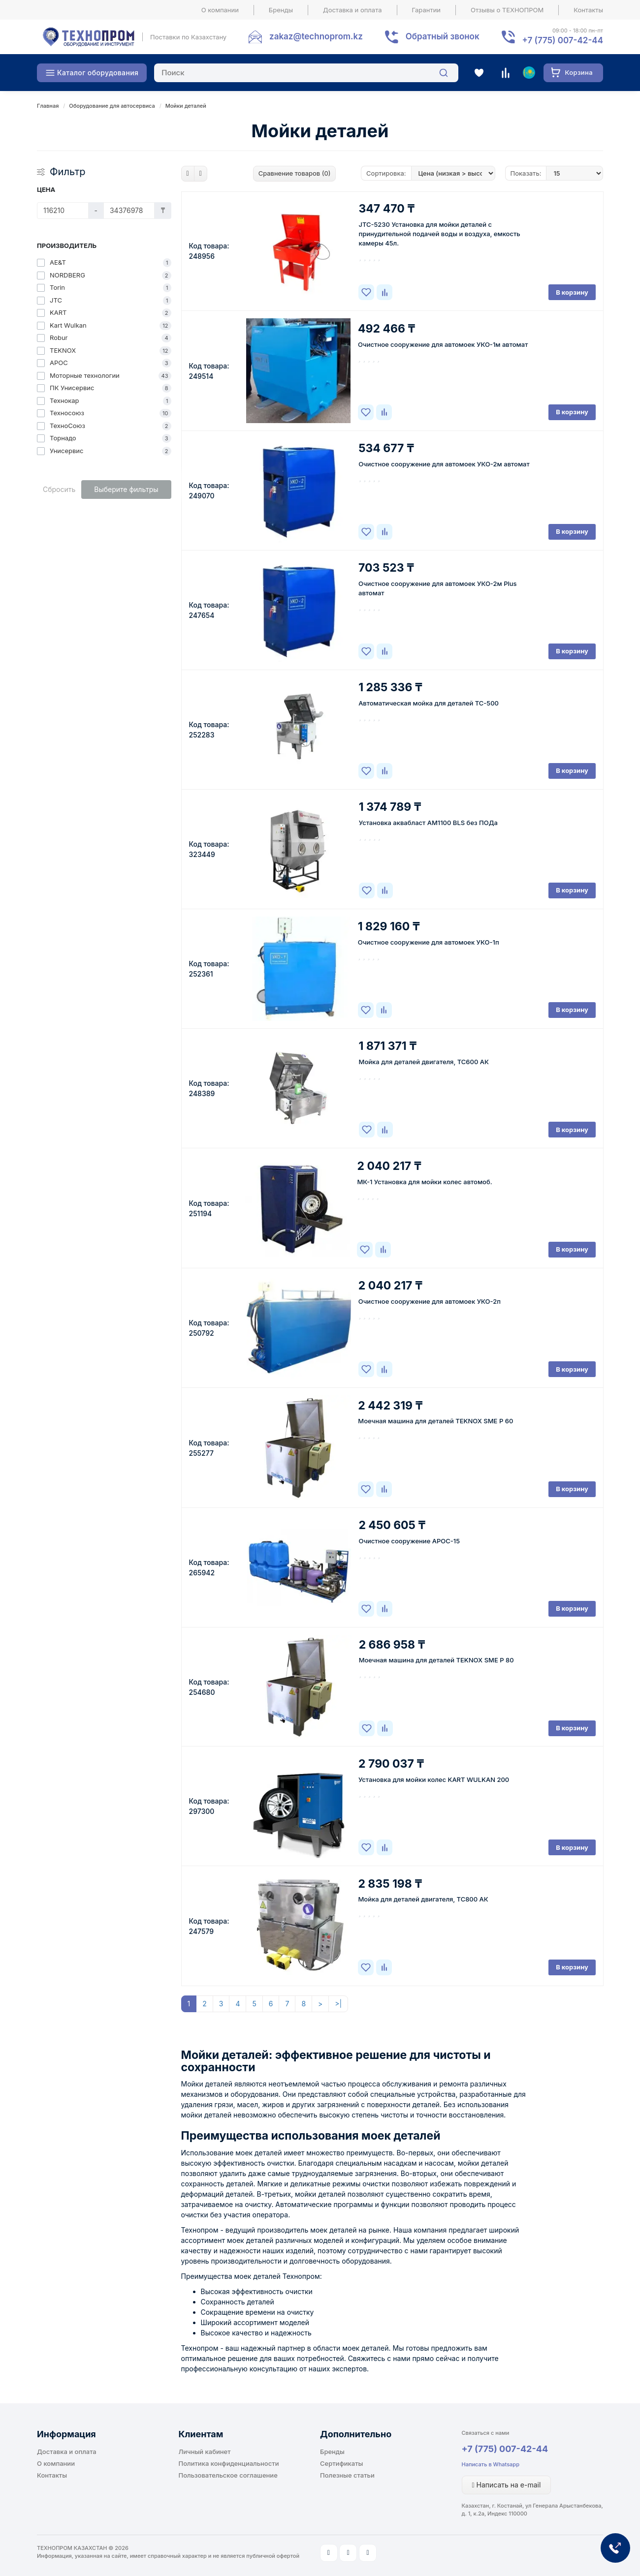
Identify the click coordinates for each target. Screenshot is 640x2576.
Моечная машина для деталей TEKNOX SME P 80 (436, 1660)
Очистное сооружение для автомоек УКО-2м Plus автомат (437, 588)
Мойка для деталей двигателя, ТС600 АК (424, 1062)
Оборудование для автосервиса (112, 105)
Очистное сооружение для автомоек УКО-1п (428, 942)
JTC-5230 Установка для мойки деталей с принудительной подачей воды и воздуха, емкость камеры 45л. (439, 233)
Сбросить (59, 489)
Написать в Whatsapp (490, 2464)
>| (338, 2003)
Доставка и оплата (352, 10)
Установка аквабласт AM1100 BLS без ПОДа (428, 823)
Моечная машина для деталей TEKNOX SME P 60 (435, 1421)
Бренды (281, 10)
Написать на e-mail (506, 2485)
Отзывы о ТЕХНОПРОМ (507, 10)
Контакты (588, 10)
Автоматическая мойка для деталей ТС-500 (428, 703)
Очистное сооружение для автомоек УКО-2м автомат (444, 464)
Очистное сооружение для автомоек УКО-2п (429, 1301)
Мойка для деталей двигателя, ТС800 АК (423, 1899)
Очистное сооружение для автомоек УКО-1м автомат (443, 344)
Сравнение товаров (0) (294, 173)
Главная (48, 105)
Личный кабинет (205, 2451)
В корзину (572, 292)
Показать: (526, 173)
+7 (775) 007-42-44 (505, 2449)
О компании (220, 10)
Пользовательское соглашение (228, 2475)
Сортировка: (386, 173)
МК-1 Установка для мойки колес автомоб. (424, 1182)
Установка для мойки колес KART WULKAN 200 (433, 1779)
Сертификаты (341, 2463)
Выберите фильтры (126, 489)
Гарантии (426, 10)
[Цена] (63, 210)
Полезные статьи (347, 2475)
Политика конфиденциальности (229, 2463)
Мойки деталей (185, 105)
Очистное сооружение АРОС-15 (409, 1541)
